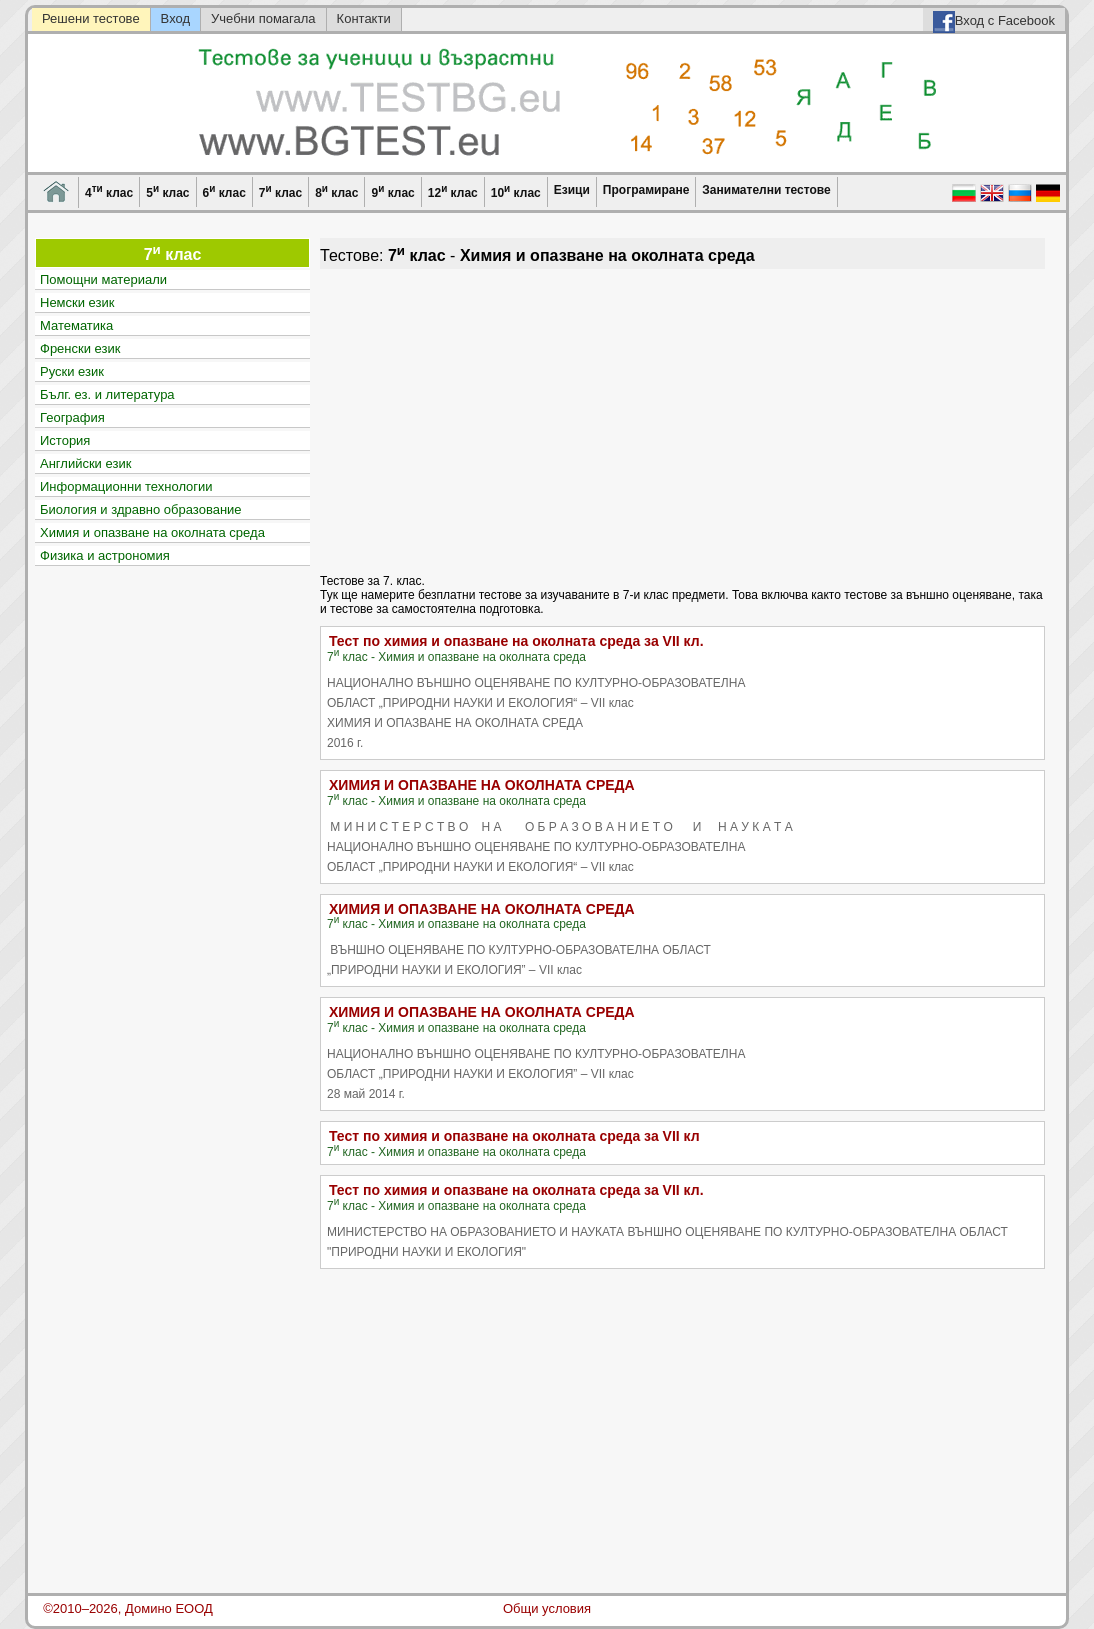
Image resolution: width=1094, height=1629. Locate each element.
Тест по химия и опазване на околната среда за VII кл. (516, 641)
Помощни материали (103, 279)
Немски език (77, 302)
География (72, 417)
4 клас (109, 191)
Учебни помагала (263, 18)
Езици (572, 190)
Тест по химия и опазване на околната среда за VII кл (514, 1136)
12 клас (453, 191)
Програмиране (646, 190)
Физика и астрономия (105, 555)
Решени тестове (91, 18)
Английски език (85, 463)
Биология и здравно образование (141, 509)
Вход (175, 18)
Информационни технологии (126, 486)
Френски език (80, 348)
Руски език (72, 371)
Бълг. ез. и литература (107, 394)
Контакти (364, 18)
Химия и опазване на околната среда (152, 532)
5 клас (167, 191)
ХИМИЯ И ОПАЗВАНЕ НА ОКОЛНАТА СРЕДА (482, 785)
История (65, 440)
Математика (76, 325)
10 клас (516, 191)
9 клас (392, 191)
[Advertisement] (682, 419)
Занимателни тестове (766, 190)
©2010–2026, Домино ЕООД (128, 1608)
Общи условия (547, 1608)
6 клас (224, 191)
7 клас (280, 191)
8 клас (336, 191)
